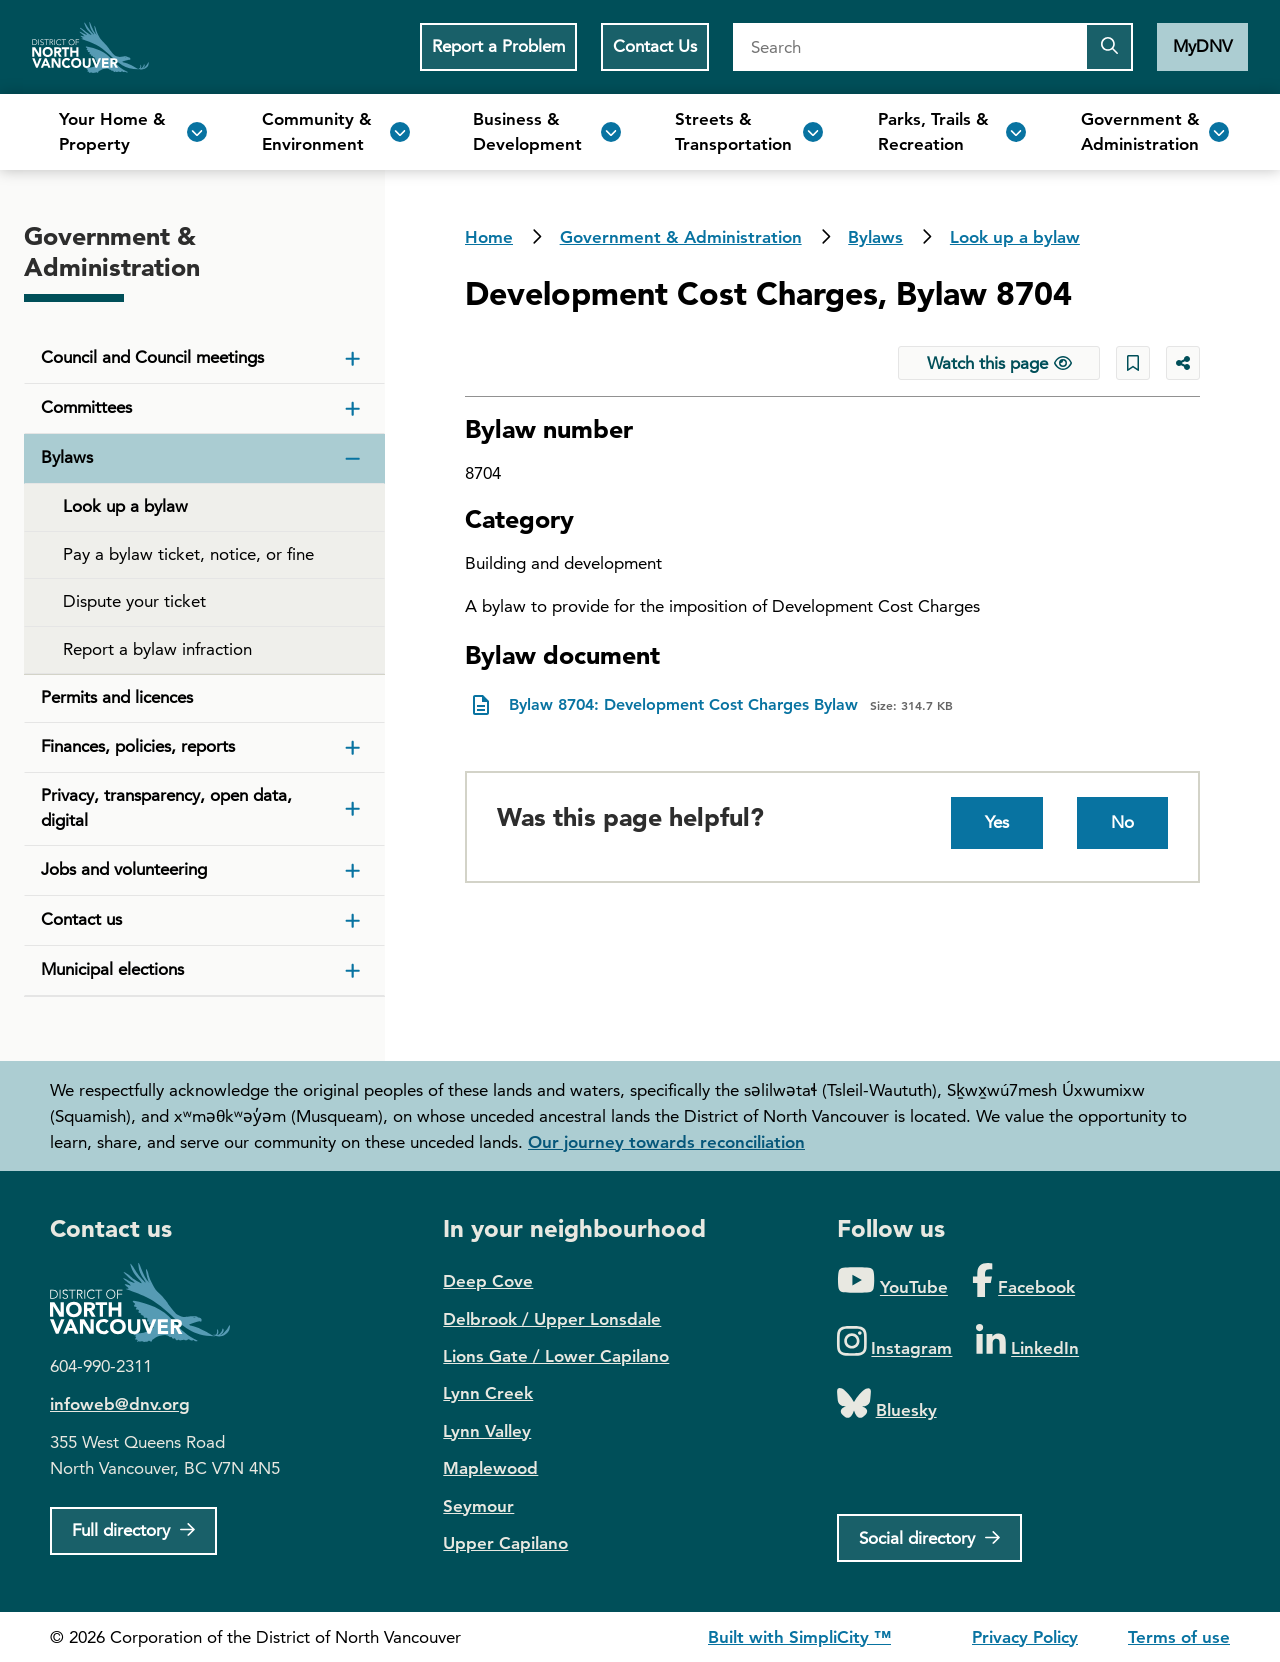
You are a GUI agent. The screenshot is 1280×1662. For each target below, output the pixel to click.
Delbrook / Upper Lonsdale (552, 1319)
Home (90, 47)
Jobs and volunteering (124, 869)
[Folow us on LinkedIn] (1027, 1342)
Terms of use (1179, 1637)
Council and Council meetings (152, 357)
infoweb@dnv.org (120, 1404)
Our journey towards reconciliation (666, 1142)
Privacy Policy (1025, 1637)
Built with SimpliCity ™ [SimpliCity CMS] (799, 1637)
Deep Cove (488, 1281)
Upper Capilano (505, 1543)
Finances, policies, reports (138, 746)
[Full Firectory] (133, 1531)
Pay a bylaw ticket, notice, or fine (188, 554)
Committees (86, 407)
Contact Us (655, 46)
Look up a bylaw (1015, 237)
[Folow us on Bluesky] (887, 1404)
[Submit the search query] (1109, 47)
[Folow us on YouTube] (892, 1281)
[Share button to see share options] (1183, 363)
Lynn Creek (488, 1393)
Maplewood (490, 1468)
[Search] (909, 47)
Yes (997, 822)
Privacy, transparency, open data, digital (166, 808)
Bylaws (875, 237)
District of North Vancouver (150, 1302)
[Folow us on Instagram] (895, 1342)
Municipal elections (112, 969)
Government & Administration (681, 237)
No (1122, 822)
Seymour (478, 1506)
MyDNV (1202, 46)
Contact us (81, 919)
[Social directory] (929, 1538)
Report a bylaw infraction (157, 649)
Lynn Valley (487, 1431)
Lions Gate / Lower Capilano (556, 1356)
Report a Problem (498, 46)
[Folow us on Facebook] (1023, 1281)
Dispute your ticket (134, 601)
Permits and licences (117, 697)
